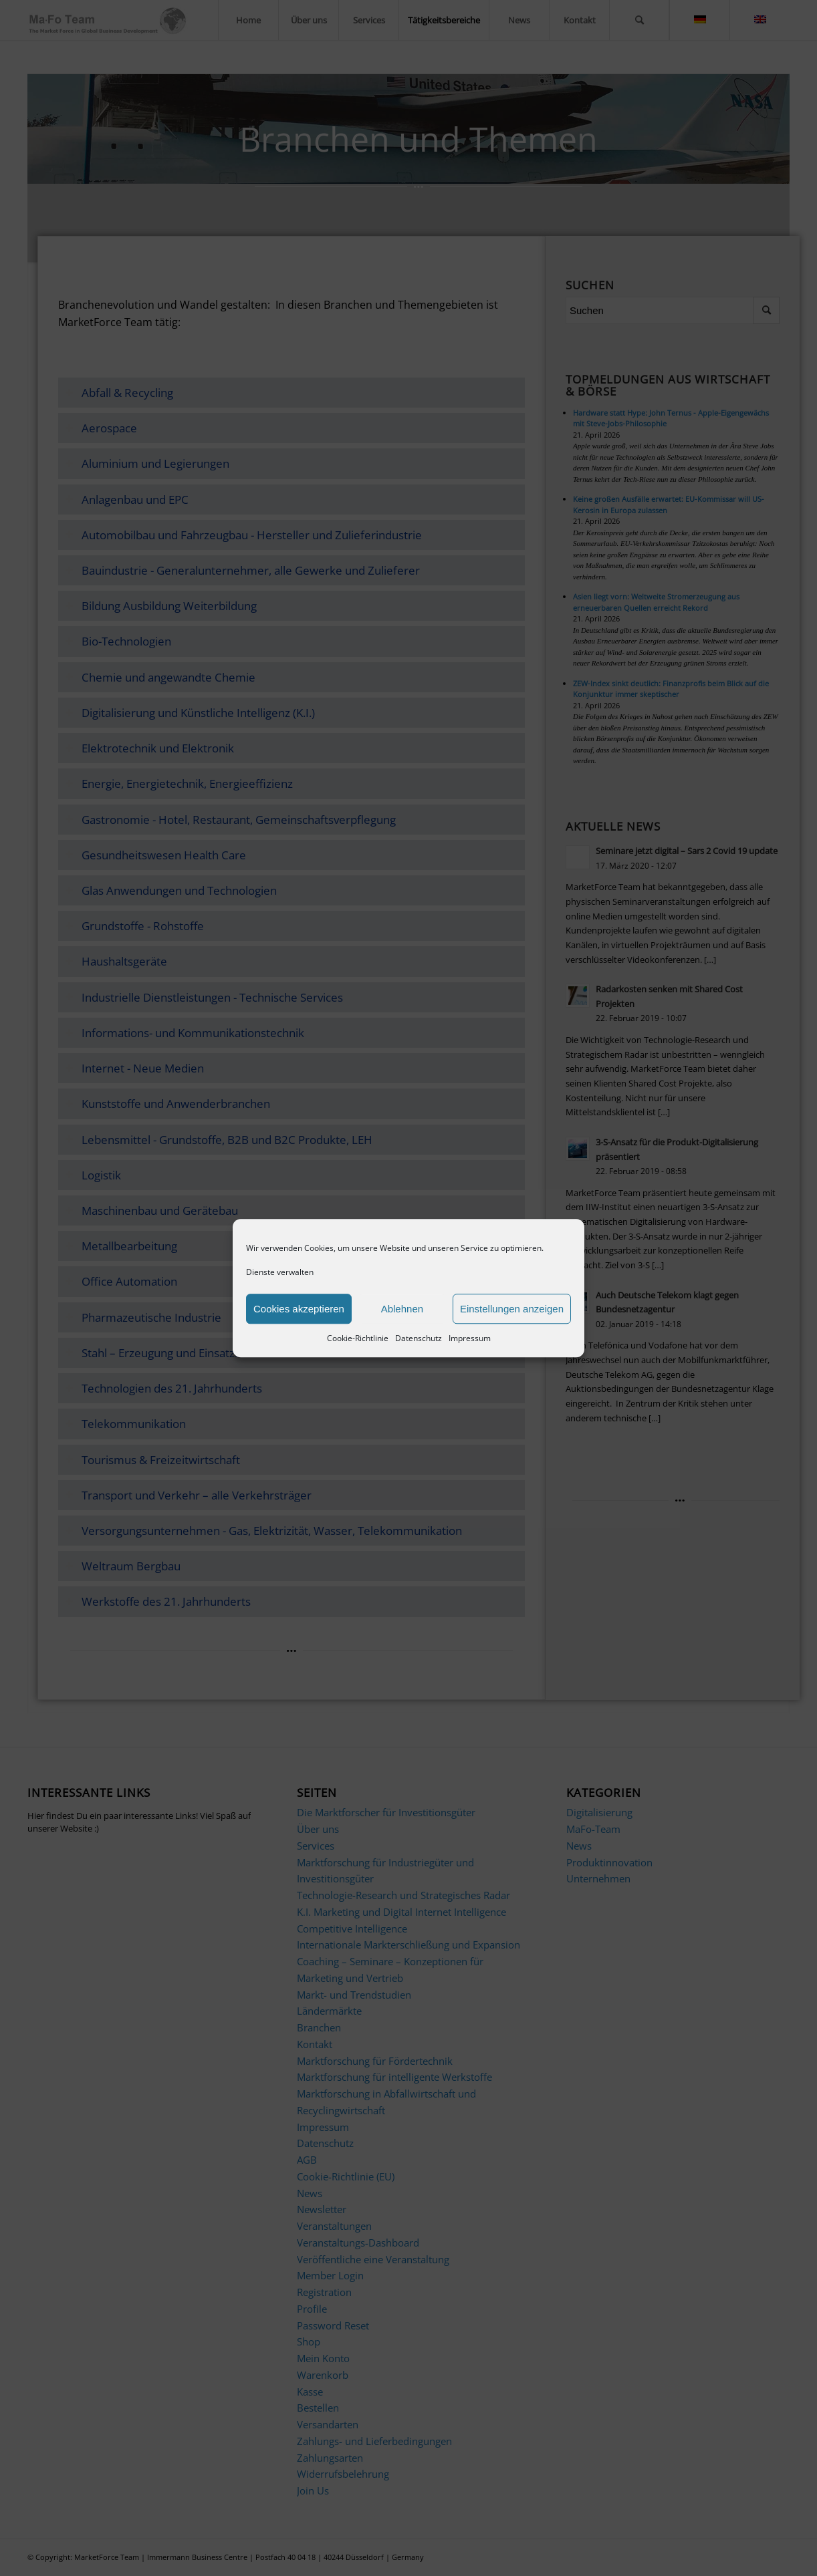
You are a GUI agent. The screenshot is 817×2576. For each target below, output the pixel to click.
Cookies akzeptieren (298, 1308)
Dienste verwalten (280, 1272)
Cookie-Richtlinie (357, 1338)
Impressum (470, 1338)
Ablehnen (402, 1308)
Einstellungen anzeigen (512, 1308)
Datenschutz (418, 1338)
